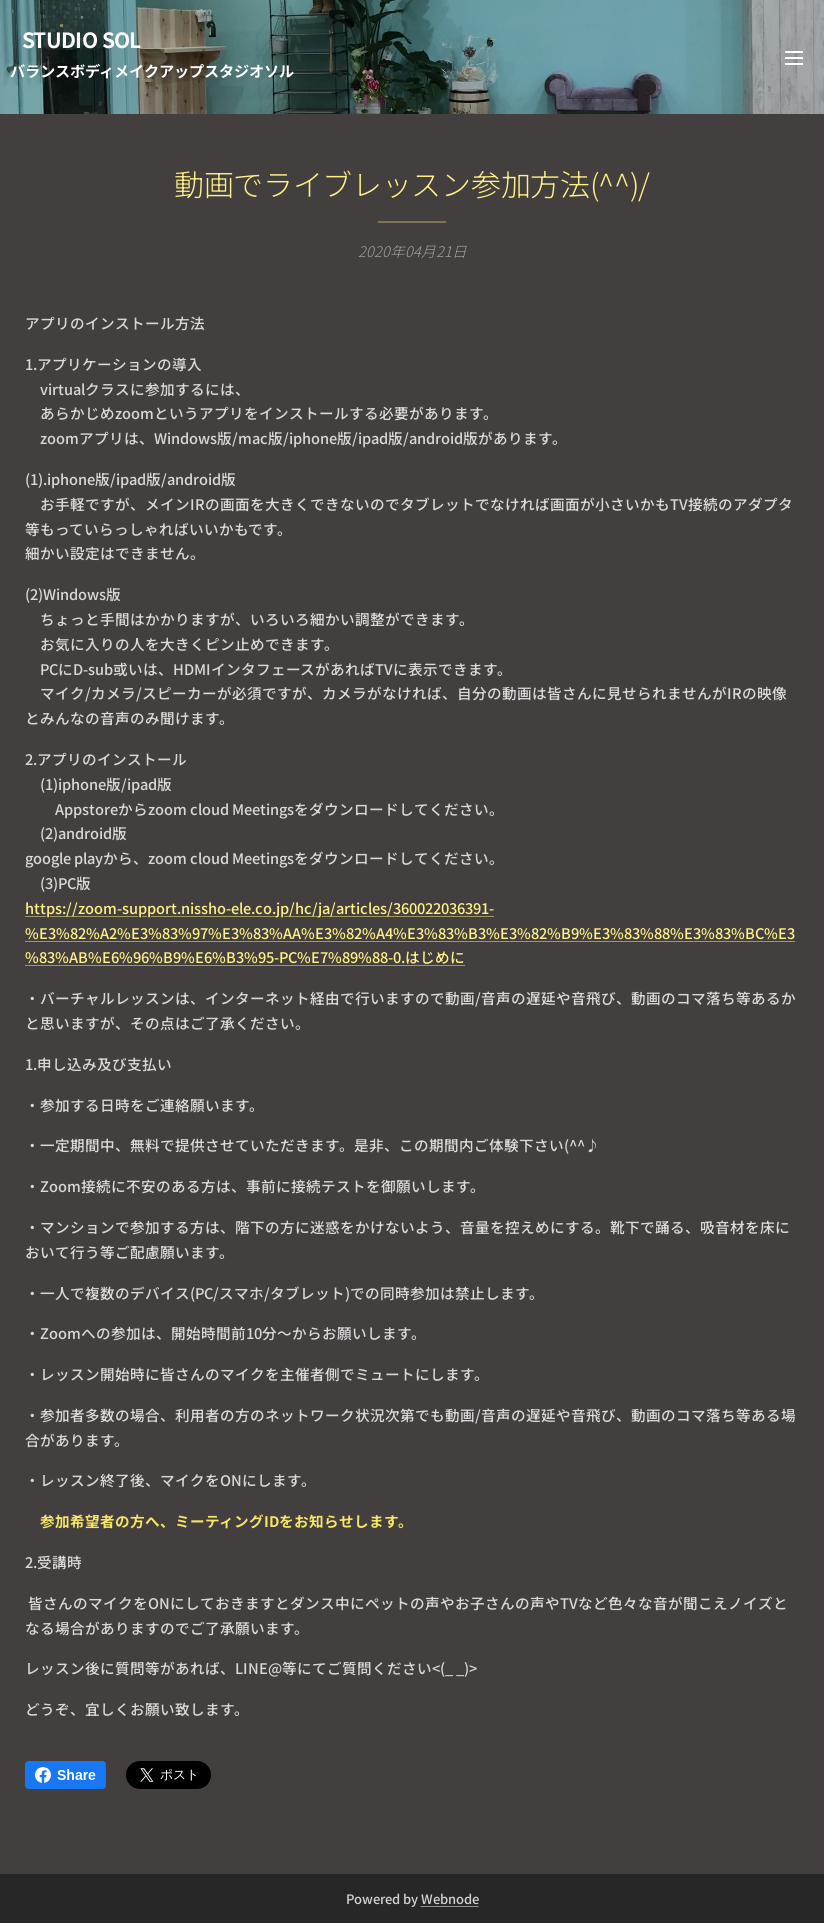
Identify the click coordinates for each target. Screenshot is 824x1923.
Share (65, 1775)
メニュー (794, 58)
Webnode (450, 1898)
